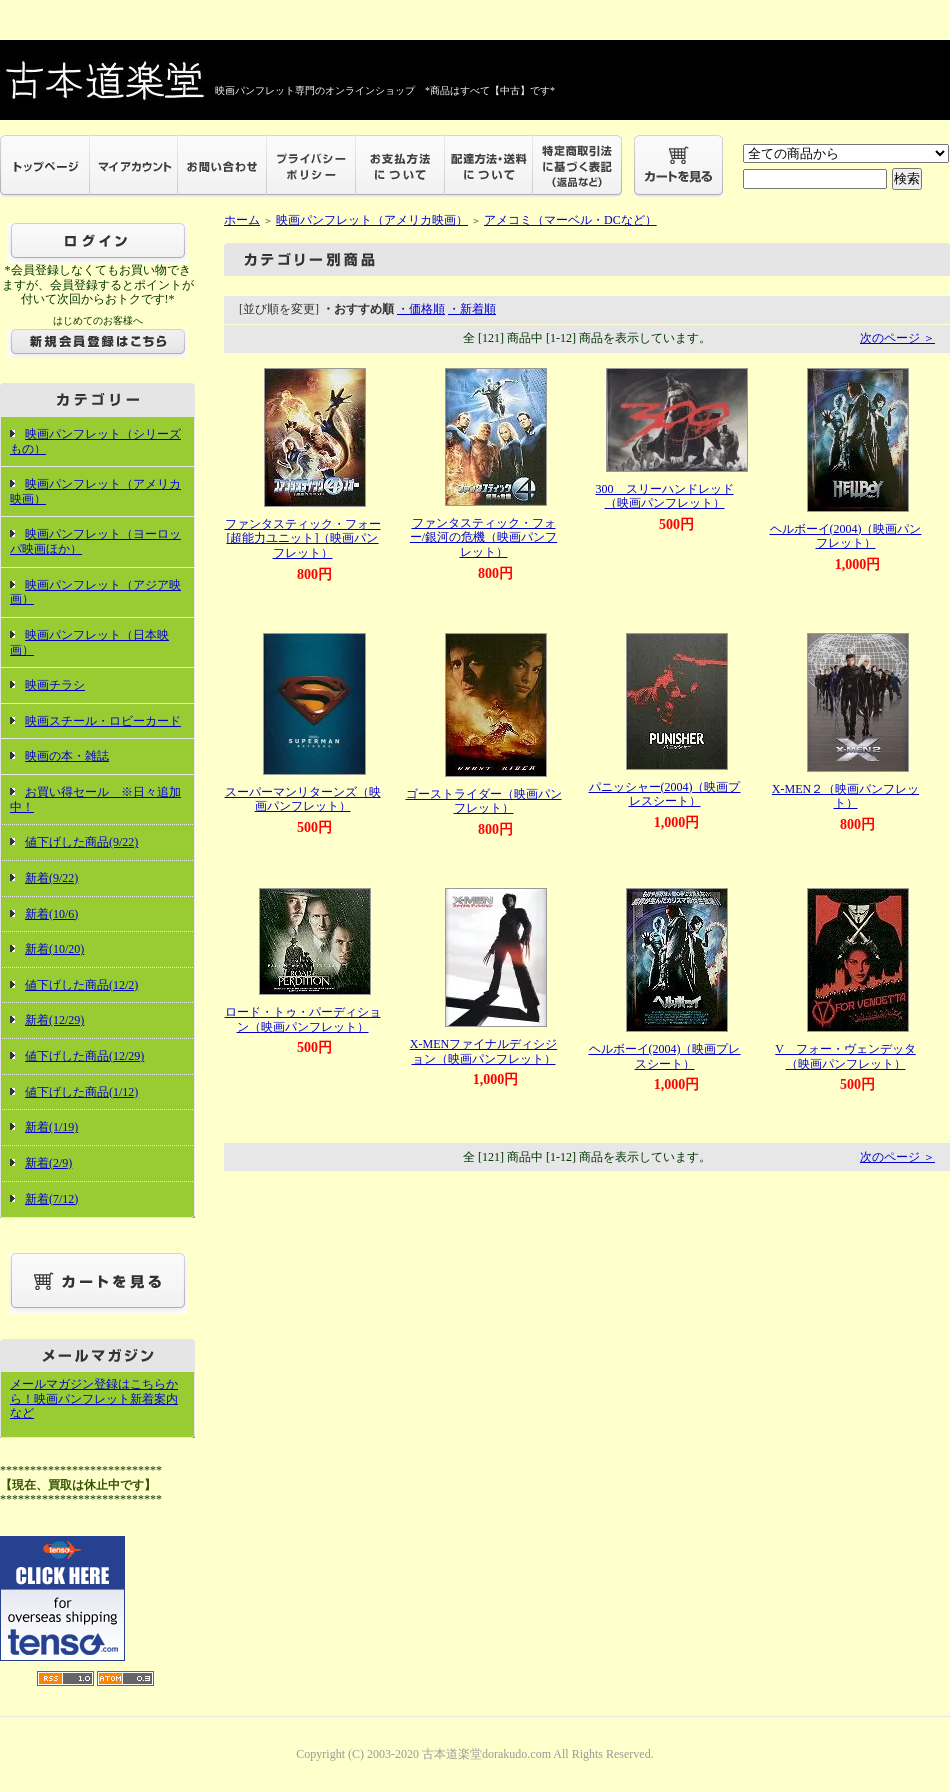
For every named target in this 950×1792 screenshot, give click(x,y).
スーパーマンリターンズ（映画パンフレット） (303, 799)
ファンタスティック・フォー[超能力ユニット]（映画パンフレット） (303, 538)
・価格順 (421, 309)
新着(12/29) (54, 1020)
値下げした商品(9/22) (81, 842)
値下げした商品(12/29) (84, 1056)
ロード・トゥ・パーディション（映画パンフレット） (303, 1019)
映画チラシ (55, 685)
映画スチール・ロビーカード (103, 721)
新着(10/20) (54, 949)
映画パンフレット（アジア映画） (95, 592)
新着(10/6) (51, 914)
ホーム (242, 220)
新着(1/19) (51, 1127)
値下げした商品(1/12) (81, 1092)
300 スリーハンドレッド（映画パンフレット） (665, 496)
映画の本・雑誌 (67, 756)
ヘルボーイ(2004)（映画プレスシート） (665, 1056)
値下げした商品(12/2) (81, 985)
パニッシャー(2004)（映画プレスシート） (665, 794)
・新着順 (472, 309)
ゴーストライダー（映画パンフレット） (484, 801)
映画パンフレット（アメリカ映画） (372, 220)
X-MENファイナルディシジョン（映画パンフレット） (483, 1051)
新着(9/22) (51, 878)
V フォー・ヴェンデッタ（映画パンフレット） (845, 1056)
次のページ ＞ (897, 338)
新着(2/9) (48, 1163)
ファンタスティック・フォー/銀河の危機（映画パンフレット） (483, 537)
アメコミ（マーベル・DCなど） (570, 220)
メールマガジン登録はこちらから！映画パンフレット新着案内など (94, 1398)
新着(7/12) (51, 1199)
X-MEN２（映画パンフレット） (845, 796)
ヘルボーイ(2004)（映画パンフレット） (846, 536)
